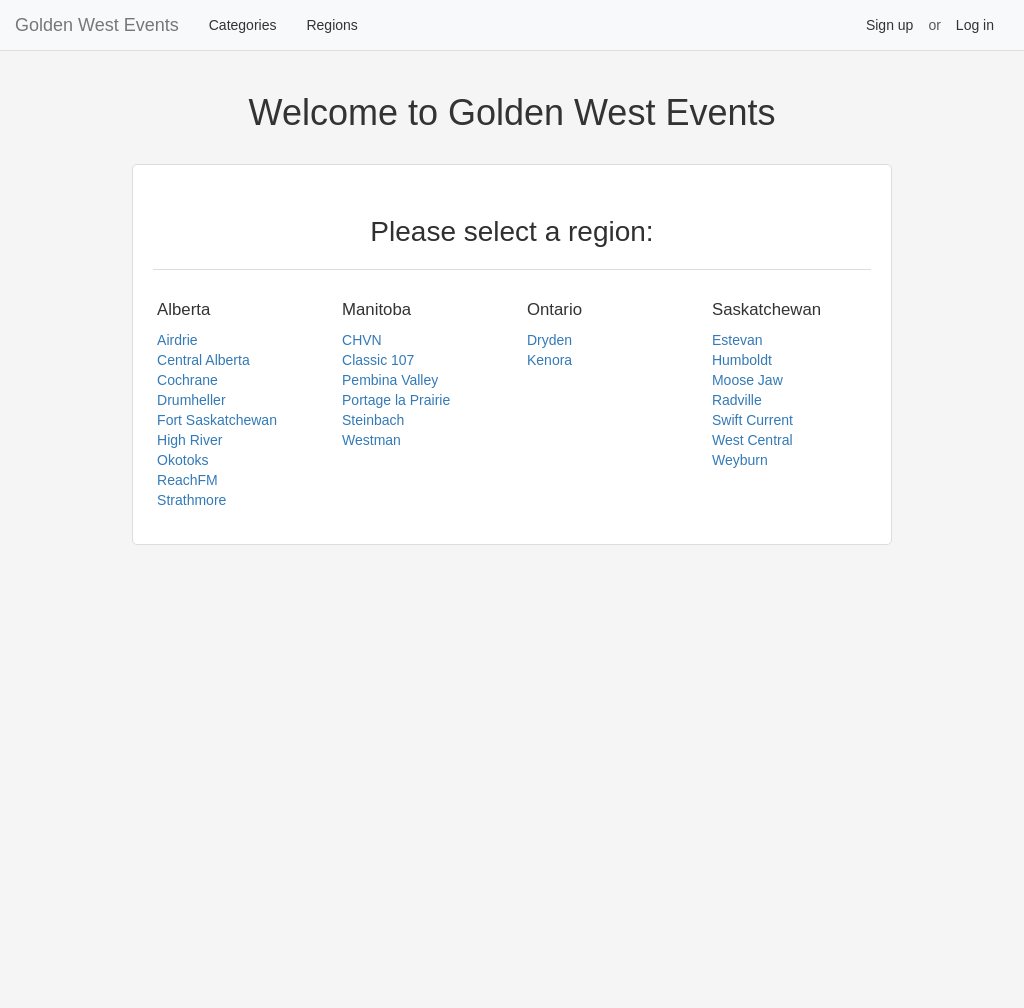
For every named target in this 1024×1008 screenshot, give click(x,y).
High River (189, 440)
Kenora (549, 360)
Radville (737, 400)
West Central (752, 440)
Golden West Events (97, 25)
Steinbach (373, 420)
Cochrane (187, 380)
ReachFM (187, 480)
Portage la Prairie (396, 400)
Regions (331, 25)
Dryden (549, 340)
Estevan (737, 340)
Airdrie (177, 340)
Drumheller (191, 400)
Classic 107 (378, 360)
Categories (243, 25)
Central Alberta (203, 360)
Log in (975, 25)
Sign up (889, 25)
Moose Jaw (747, 380)
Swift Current (752, 420)
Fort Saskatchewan (217, 420)
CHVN (362, 340)
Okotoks (182, 460)
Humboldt (742, 360)
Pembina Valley (390, 380)
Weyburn (740, 460)
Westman (371, 440)
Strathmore (191, 500)
